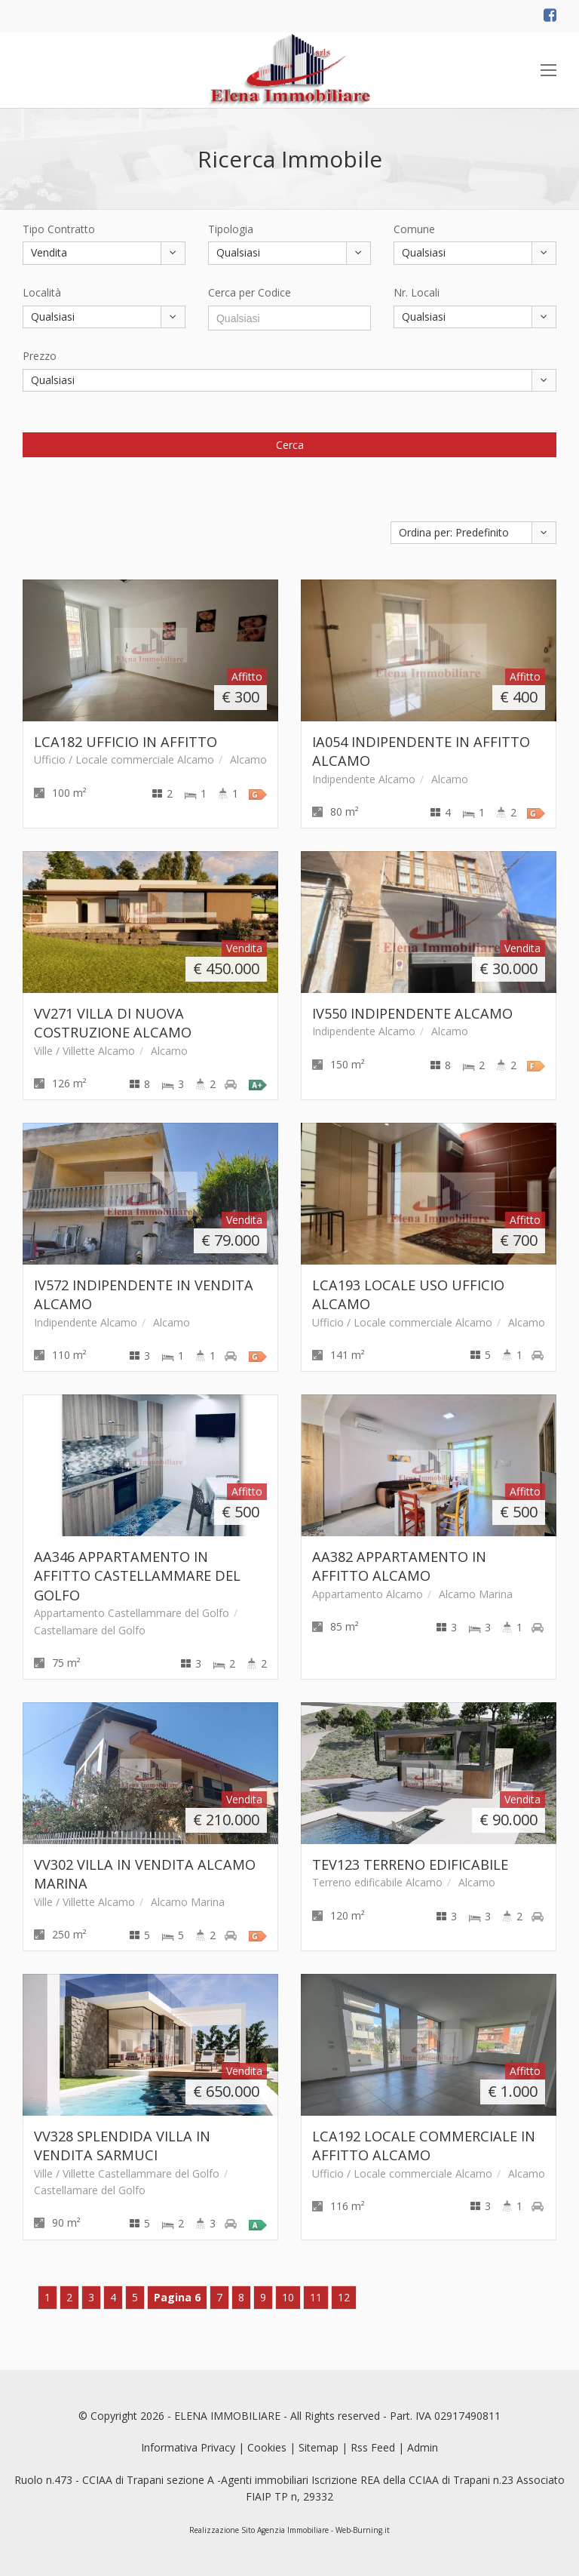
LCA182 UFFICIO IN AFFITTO (125, 742)
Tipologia (230, 229)
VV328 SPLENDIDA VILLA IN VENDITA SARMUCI (122, 2145)
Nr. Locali (417, 292)
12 (344, 2297)
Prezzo (40, 356)
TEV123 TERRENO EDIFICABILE (410, 1864)
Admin (422, 2447)
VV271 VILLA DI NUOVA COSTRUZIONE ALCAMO (112, 1022)
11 (316, 2297)
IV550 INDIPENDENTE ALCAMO (412, 1013)
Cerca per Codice (249, 292)
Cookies (266, 2447)
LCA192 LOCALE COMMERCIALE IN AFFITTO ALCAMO (423, 2145)
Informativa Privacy (188, 2447)
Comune (414, 229)
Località (42, 292)
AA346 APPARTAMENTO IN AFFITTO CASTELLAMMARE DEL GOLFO (137, 1576)
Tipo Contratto (59, 229)
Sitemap (319, 2447)
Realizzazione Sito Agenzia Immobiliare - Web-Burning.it (289, 2530)
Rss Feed (373, 2447)
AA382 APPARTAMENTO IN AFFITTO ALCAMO (399, 1566)
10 (288, 2297)
